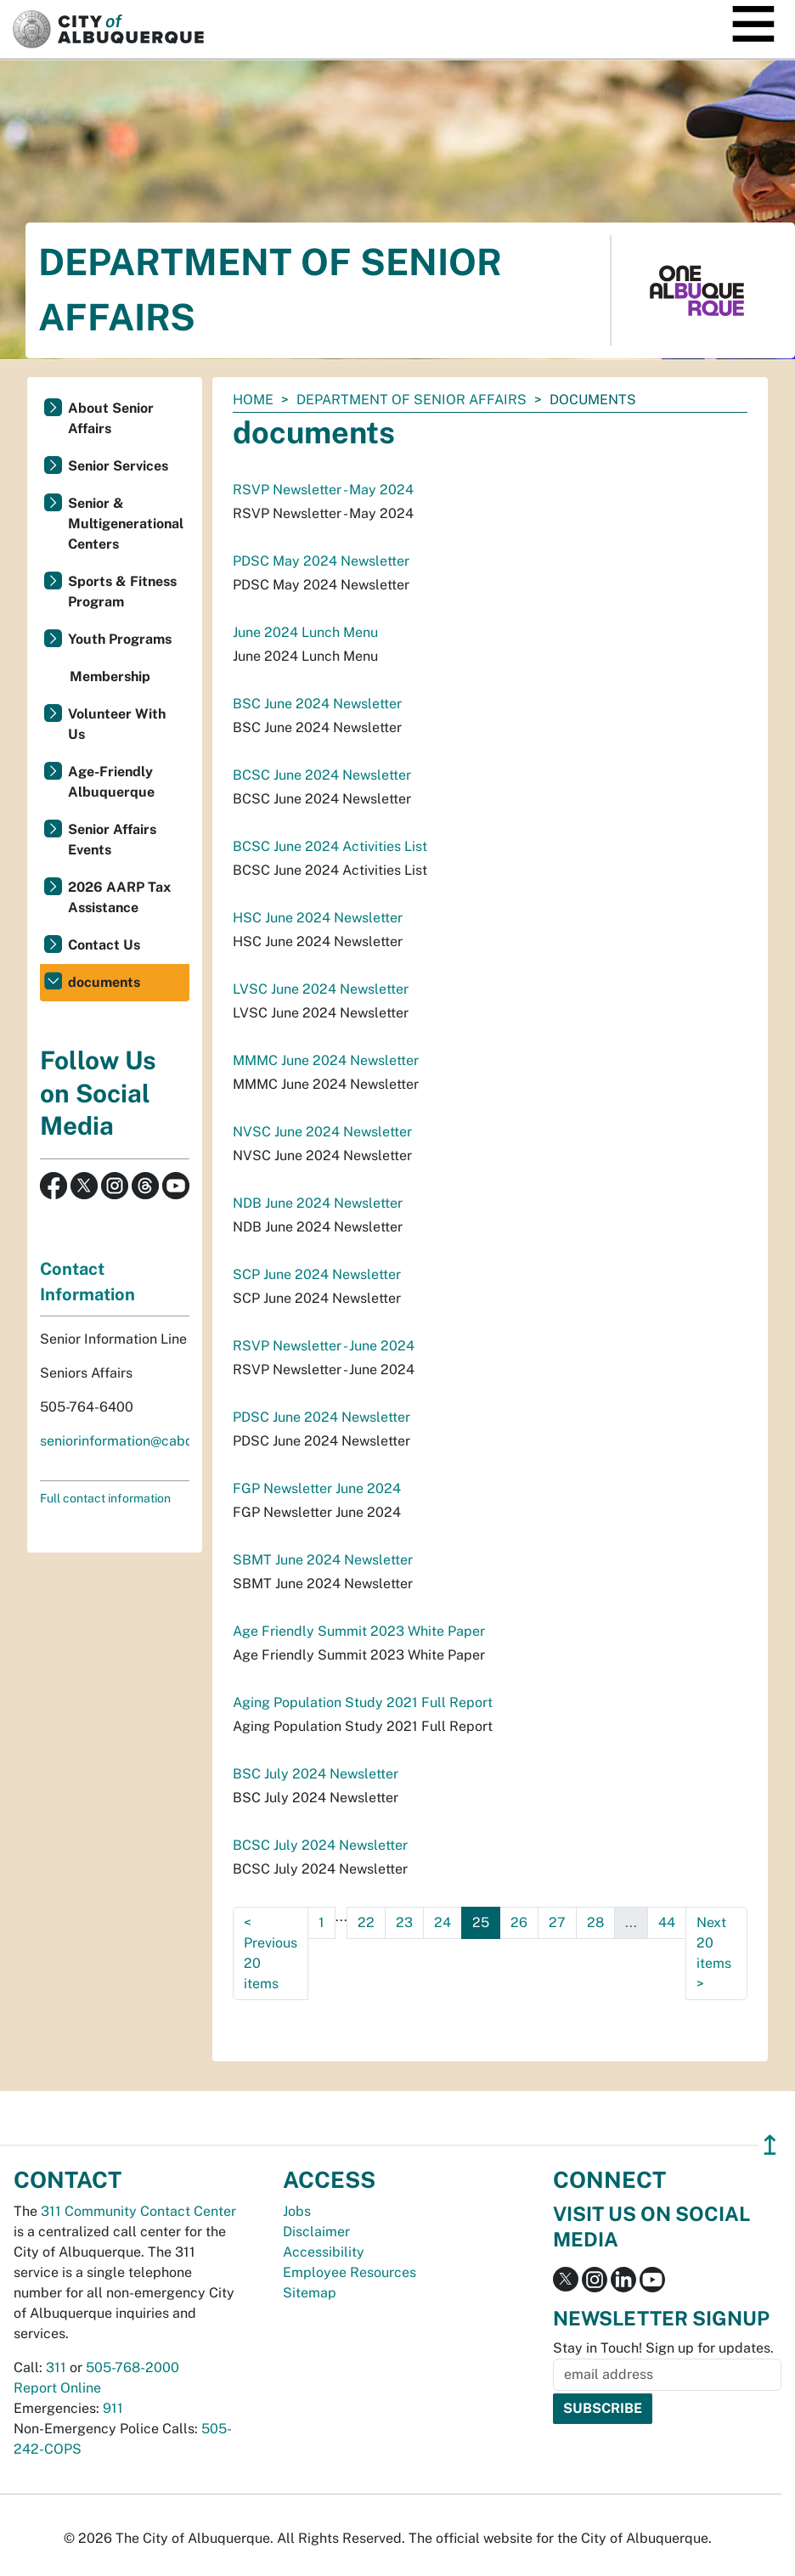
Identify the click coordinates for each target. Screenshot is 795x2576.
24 (442, 1922)
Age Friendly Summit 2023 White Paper (359, 1631)
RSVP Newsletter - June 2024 (323, 1346)
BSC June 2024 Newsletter (317, 704)
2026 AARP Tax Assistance (119, 897)
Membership (110, 676)
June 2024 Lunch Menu (305, 632)
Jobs (297, 2211)
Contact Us (104, 945)
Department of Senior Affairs (411, 400)
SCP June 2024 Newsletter (317, 1274)
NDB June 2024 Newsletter (318, 1203)
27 (557, 1922)
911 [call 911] (113, 2408)
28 (595, 1922)
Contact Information (87, 1282)
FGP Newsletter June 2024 (317, 1488)
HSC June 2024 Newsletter (318, 918)
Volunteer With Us (117, 724)
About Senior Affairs (111, 418)
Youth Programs (120, 639)
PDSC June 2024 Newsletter (321, 1417)
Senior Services (118, 466)
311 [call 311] (56, 2367)
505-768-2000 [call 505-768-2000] (132, 2367)
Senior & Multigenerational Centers (125, 523)
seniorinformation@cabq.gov (130, 1441)
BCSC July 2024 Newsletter (320, 1845)
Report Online (57, 2388)
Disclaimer (316, 2232)
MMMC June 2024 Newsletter (326, 1060)
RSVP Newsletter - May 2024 (323, 490)
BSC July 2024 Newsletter (315, 1774)
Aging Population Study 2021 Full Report (363, 1702)
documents (104, 982)
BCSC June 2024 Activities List (330, 846)
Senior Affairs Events (112, 839)
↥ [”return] (769, 2145)
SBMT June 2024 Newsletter (323, 1560)
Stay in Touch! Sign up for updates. (663, 2348)
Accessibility (323, 2252)
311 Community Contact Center (138, 2211)
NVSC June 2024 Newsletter (322, 1132)
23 (404, 1922)
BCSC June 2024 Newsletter (322, 775)
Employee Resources (349, 2272)
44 (666, 1922)
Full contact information (105, 1498)
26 (518, 1922)
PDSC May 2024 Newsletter (321, 561)
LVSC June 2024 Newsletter (321, 989)
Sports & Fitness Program (122, 591)
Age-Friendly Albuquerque (111, 782)
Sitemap (309, 2293)
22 (366, 1922)
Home (253, 400)
